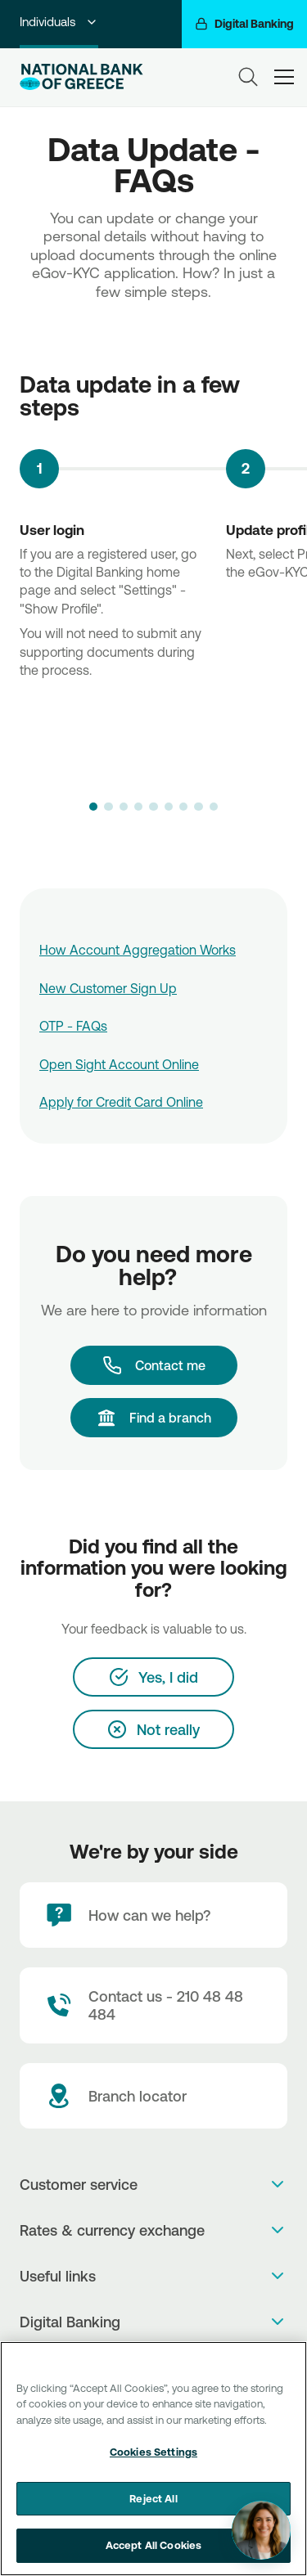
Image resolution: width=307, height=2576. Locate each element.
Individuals (59, 22)
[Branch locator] (153, 2096)
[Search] (248, 77)
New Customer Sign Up (108, 988)
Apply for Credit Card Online (121, 1102)
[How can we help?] (153, 1915)
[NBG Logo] (81, 77)
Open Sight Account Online (119, 1064)
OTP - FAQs (73, 1025)
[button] (93, 806)
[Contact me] (153, 1365)
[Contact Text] (153, 2005)
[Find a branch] (153, 1417)
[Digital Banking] (244, 24)
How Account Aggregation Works (137, 949)
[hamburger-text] (284, 76)
